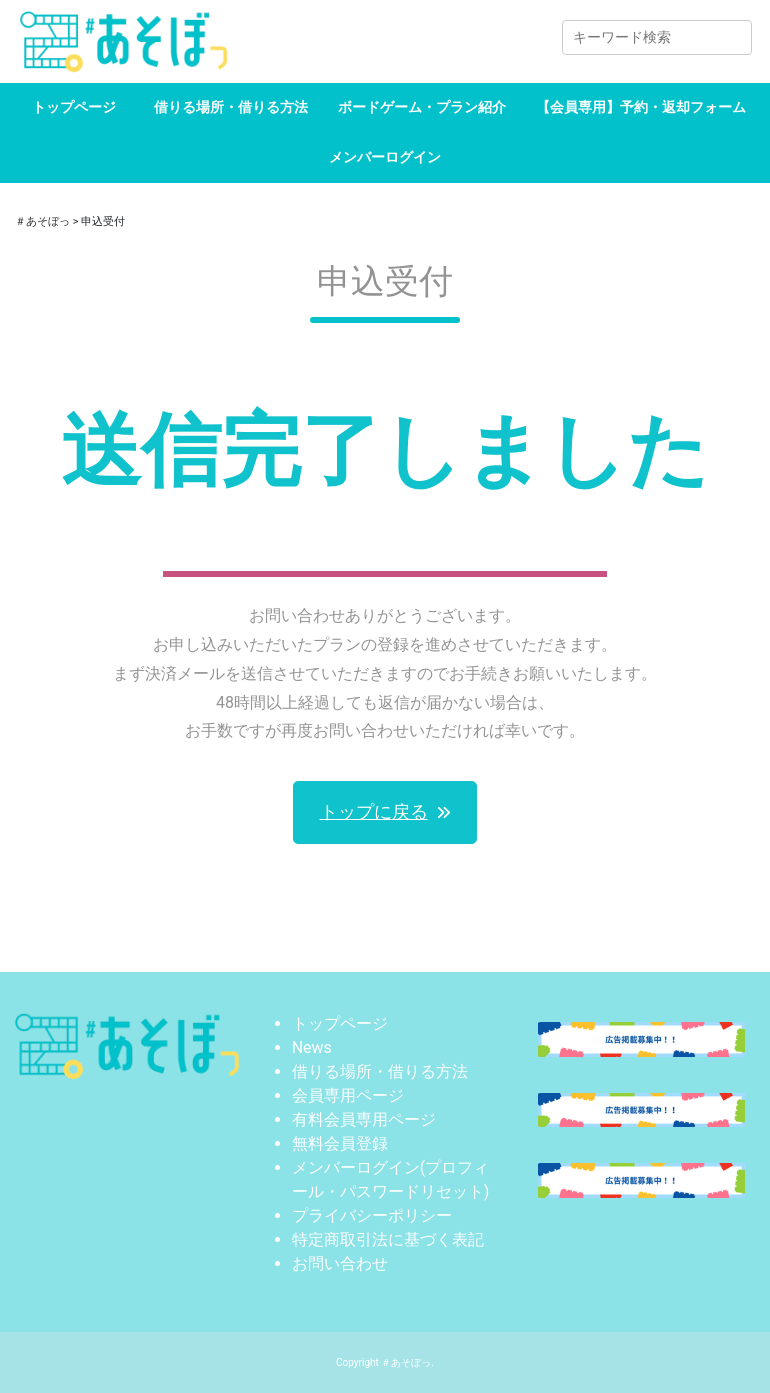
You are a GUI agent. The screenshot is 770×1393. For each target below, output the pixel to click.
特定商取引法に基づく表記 (388, 1239)
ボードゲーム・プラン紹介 (422, 107)
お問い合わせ (340, 1263)
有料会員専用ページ (364, 1119)
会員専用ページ (348, 1095)
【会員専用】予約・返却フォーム (641, 107)
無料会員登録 (340, 1143)
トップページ (74, 107)
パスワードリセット (412, 1191)
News (312, 1047)
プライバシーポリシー (372, 1215)
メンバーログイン (385, 157)
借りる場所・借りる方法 (231, 107)
